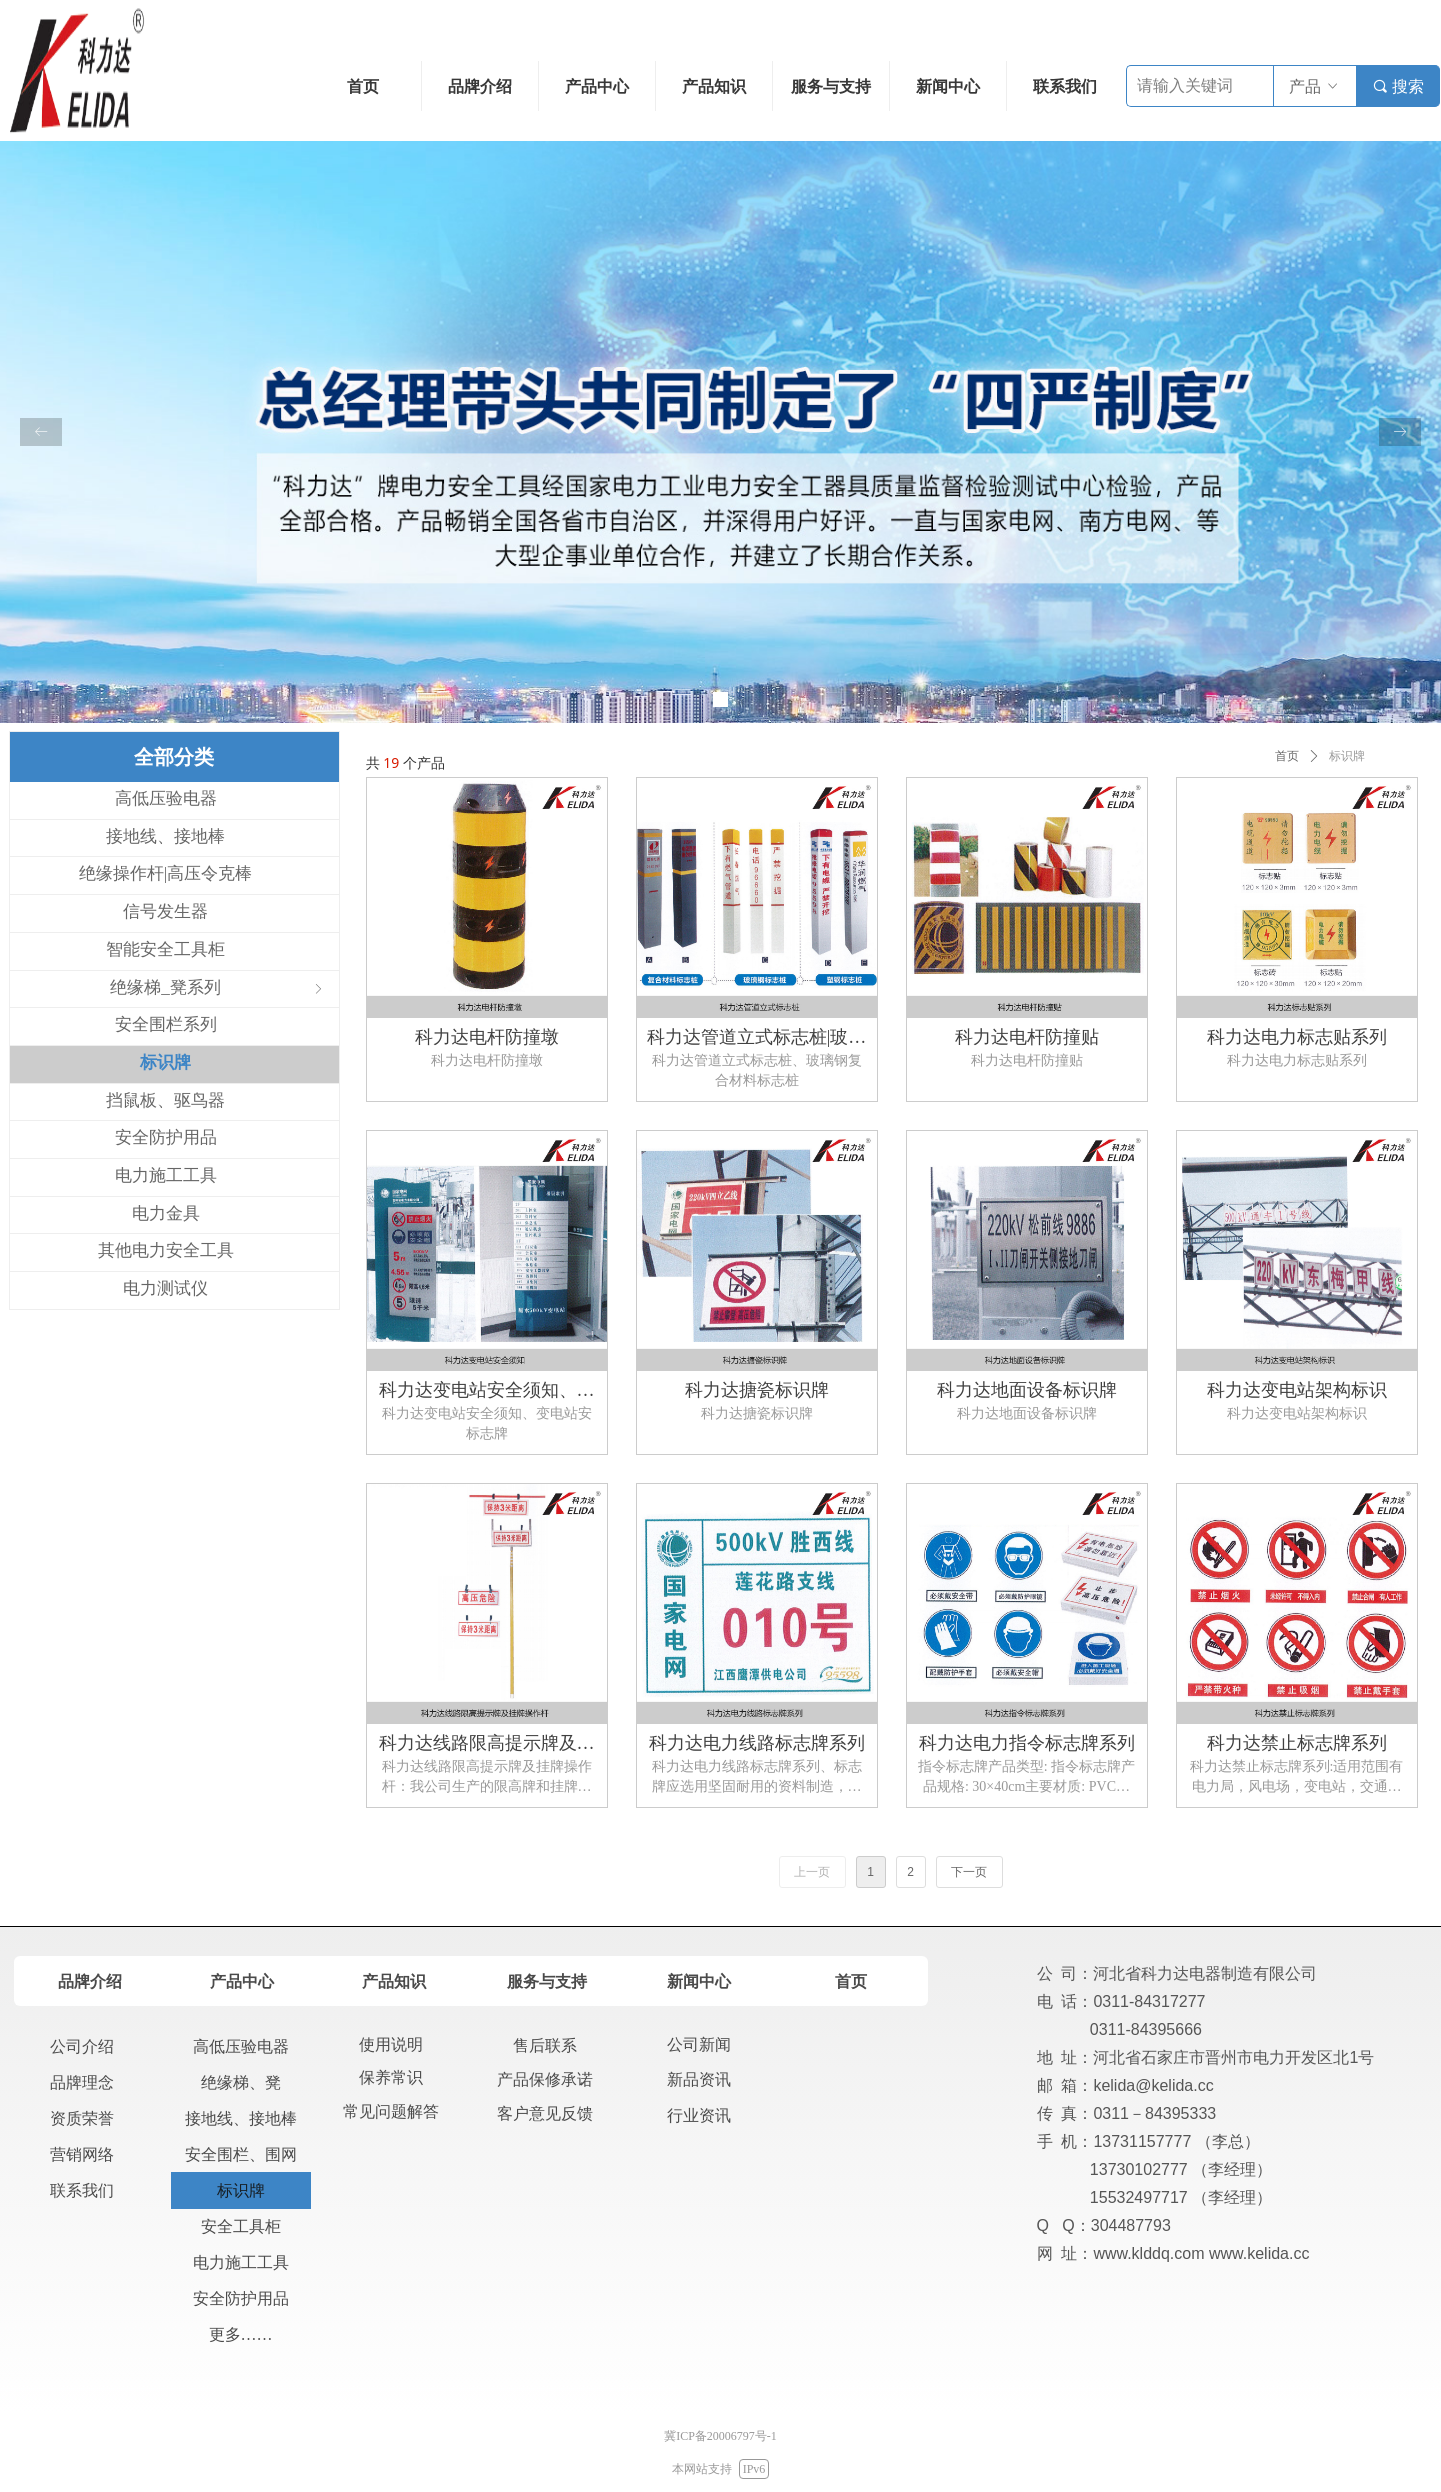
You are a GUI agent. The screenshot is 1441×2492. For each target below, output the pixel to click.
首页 (1287, 756)
